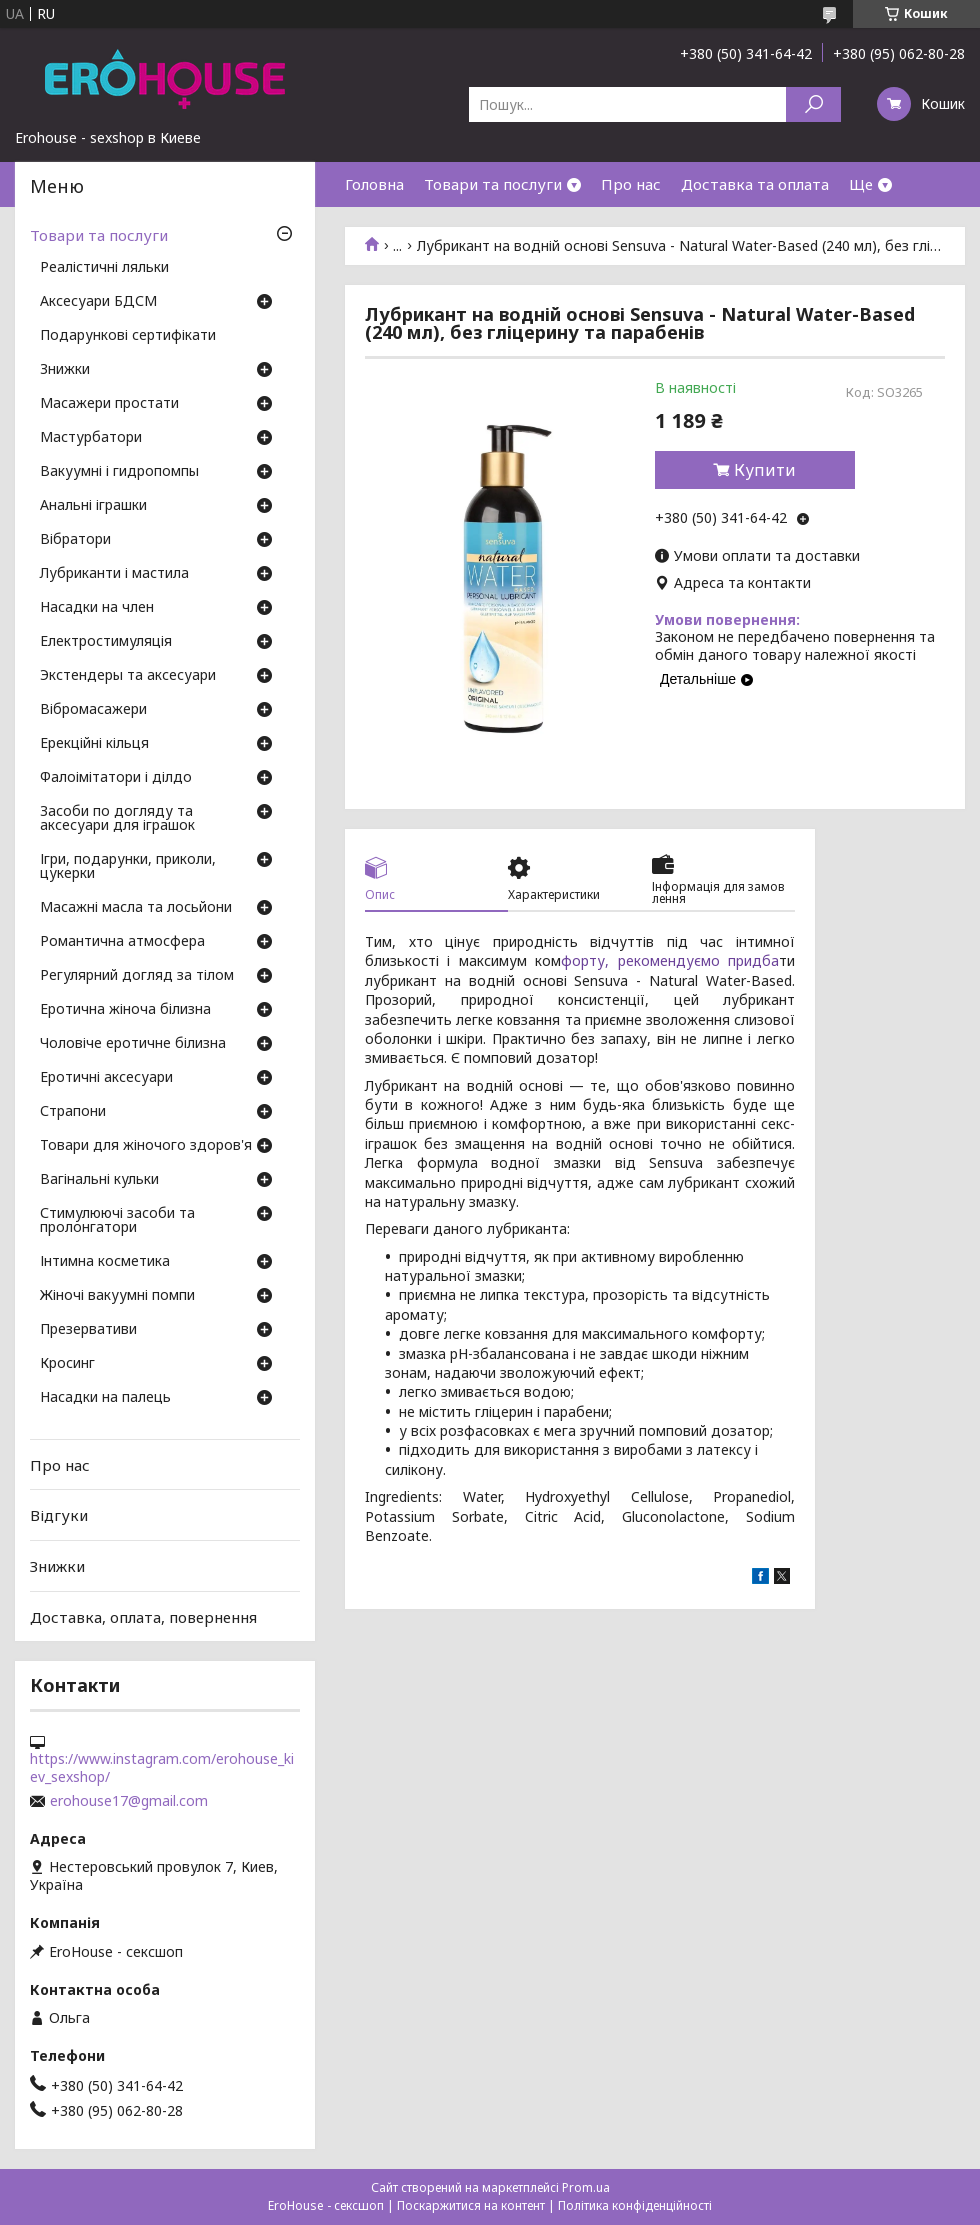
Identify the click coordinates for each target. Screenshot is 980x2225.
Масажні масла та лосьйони (136, 908)
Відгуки (59, 1515)
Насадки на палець (105, 1398)
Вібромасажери (93, 710)
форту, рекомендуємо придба (670, 960)
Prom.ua (586, 2187)
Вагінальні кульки (99, 1180)
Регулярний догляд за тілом (137, 976)
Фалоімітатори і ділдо (116, 778)
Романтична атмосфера (122, 942)
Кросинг (67, 1364)
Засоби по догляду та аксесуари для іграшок (117, 819)
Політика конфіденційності (635, 2205)
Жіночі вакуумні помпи (117, 1296)
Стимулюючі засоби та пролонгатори (117, 1221)
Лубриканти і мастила (114, 574)
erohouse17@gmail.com (129, 1801)
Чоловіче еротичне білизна (133, 1044)
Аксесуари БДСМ (98, 302)
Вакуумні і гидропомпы (119, 472)
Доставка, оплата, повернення (143, 1616)
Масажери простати (109, 404)
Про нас (631, 184)
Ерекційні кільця (94, 744)
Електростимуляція (106, 642)
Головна (374, 184)
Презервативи (88, 1330)
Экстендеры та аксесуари (128, 676)
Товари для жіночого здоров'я (146, 1146)
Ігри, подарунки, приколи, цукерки (128, 867)
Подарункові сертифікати (128, 336)
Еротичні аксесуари (106, 1078)
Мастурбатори (91, 438)
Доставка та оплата (755, 184)
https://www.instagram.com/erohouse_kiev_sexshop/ (162, 1768)
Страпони (73, 1112)
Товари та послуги (493, 184)
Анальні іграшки (93, 506)
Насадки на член (97, 608)
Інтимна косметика (105, 1262)
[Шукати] (813, 104)
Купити (765, 470)
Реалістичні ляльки (104, 268)
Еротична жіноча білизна (125, 1010)
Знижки (65, 370)
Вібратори (75, 540)
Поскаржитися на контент (471, 2205)
